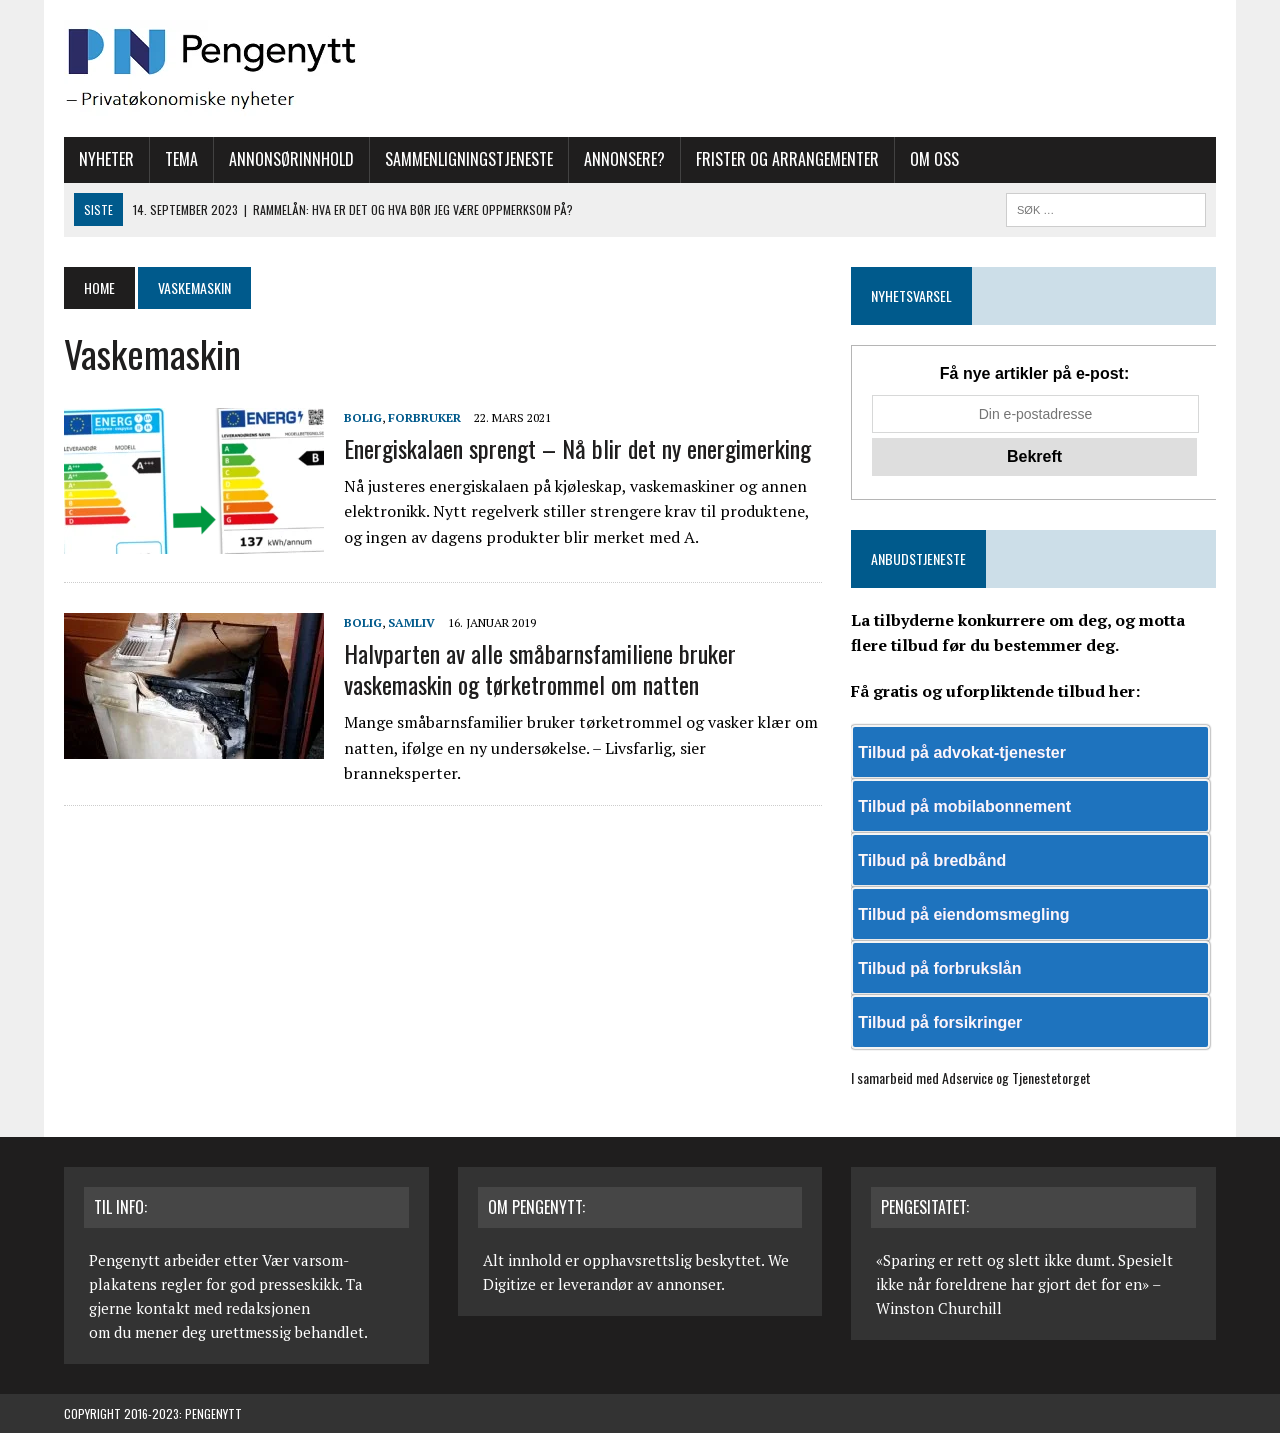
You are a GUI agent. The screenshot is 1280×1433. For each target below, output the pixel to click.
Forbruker (424, 417)
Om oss (934, 159)
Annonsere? (624, 159)
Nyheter (106, 159)
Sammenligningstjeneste (469, 159)
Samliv (411, 622)
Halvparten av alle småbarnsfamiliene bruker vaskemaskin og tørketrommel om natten (540, 668)
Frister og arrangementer (787, 159)
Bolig (363, 417)
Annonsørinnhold (291, 159)
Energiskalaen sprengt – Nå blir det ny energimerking (577, 448)
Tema (181, 159)
